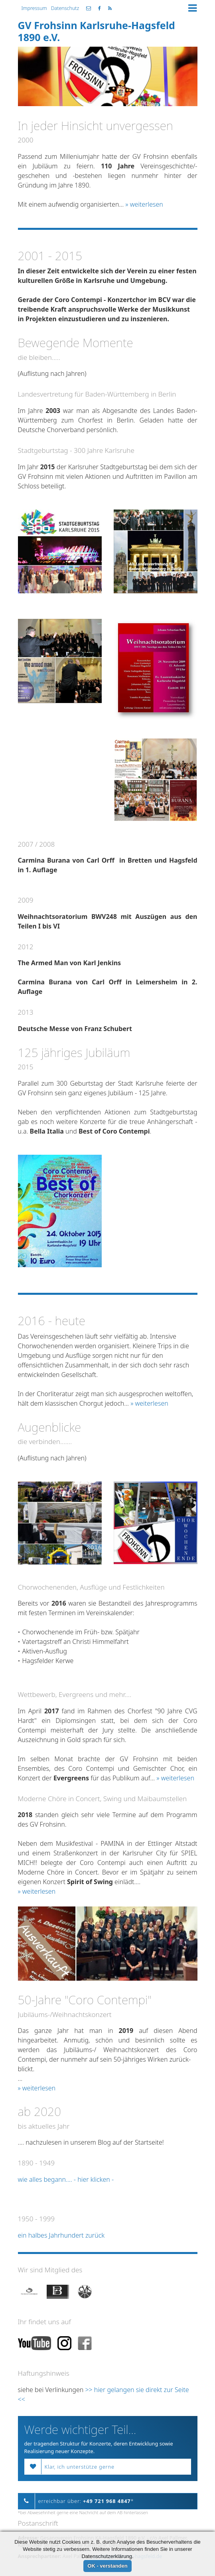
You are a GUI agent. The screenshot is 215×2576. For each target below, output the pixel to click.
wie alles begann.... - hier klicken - (67, 2179)
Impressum (34, 8)
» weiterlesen (144, 204)
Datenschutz (65, 8)
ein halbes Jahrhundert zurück (62, 2235)
